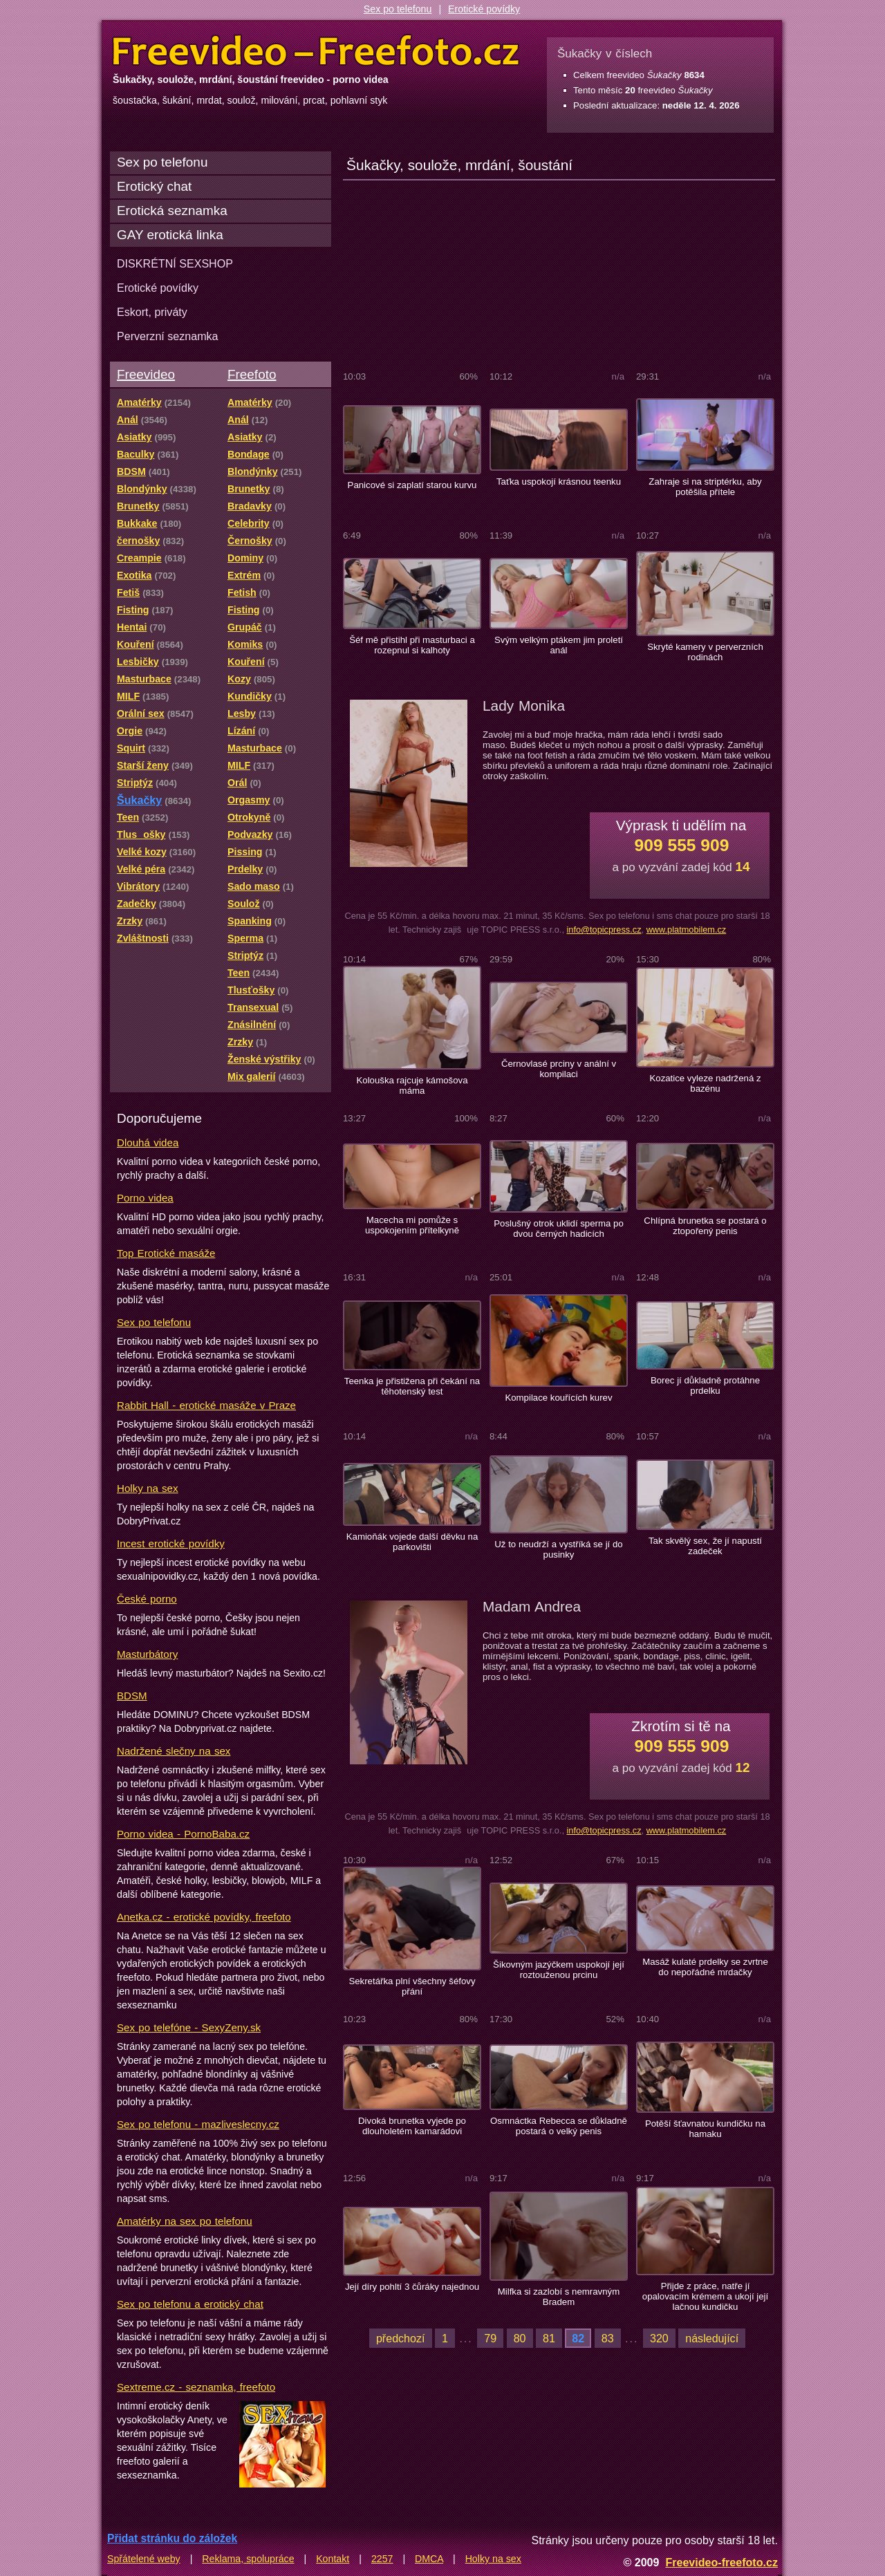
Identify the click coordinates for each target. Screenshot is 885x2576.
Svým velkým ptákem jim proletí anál (558, 645)
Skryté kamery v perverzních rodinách (705, 652)
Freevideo (146, 374)
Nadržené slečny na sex (173, 1751)
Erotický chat (154, 186)
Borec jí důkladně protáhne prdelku (705, 1385)
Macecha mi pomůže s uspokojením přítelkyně (412, 1225)
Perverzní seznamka (167, 336)
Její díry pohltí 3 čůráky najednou (412, 2286)
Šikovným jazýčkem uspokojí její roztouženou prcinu (558, 1969)
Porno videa (145, 1198)
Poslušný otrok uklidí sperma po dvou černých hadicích (559, 1228)
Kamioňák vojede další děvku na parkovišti (412, 1541)
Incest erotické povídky (171, 1543)
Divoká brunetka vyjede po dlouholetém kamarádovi (412, 2126)
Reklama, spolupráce (248, 2558)
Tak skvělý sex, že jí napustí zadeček (705, 1546)
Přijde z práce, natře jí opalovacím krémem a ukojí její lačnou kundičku (705, 2296)
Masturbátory (147, 1654)
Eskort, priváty (152, 312)
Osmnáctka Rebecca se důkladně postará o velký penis (558, 2126)
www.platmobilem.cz (686, 929)
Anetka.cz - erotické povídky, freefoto (204, 1917)
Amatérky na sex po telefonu (184, 2221)
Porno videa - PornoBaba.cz (183, 1834)
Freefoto (251, 374)
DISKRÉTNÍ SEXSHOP (175, 263)
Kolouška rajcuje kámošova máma (411, 1085)
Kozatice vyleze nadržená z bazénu (705, 1083)
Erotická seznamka (172, 210)
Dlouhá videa (147, 1142)
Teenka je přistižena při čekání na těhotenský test (412, 1386)
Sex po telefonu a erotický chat (190, 2304)
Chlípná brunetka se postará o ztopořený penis (705, 1225)
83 (608, 2338)
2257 (382, 2558)
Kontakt (332, 2558)
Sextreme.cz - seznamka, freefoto (196, 2387)
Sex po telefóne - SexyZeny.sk (189, 2027)
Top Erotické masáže (166, 1253)
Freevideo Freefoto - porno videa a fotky (316, 51)
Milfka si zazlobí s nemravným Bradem (559, 2296)
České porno (147, 1599)
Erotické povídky (484, 9)
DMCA (429, 2558)
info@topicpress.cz (603, 929)
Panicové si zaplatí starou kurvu (412, 485)
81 (549, 2338)
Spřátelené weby (143, 2558)
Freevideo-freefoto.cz (721, 2562)
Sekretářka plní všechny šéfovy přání (411, 1986)
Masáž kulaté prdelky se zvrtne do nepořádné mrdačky (705, 1967)
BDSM (132, 1695)
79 (490, 2338)
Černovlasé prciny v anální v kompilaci (558, 1068)
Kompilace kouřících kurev (558, 1397)
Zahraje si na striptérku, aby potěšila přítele (705, 486)
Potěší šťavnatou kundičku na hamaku (705, 2128)
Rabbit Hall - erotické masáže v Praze (206, 1405)
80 (520, 2338)
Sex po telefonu (398, 9)
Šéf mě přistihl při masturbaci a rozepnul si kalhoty (412, 645)
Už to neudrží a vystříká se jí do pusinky (558, 1549)
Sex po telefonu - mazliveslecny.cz (198, 2124)
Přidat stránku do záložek (172, 2538)
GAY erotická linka (170, 234)
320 (659, 2338)
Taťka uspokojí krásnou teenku (558, 481)
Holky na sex (147, 1488)
